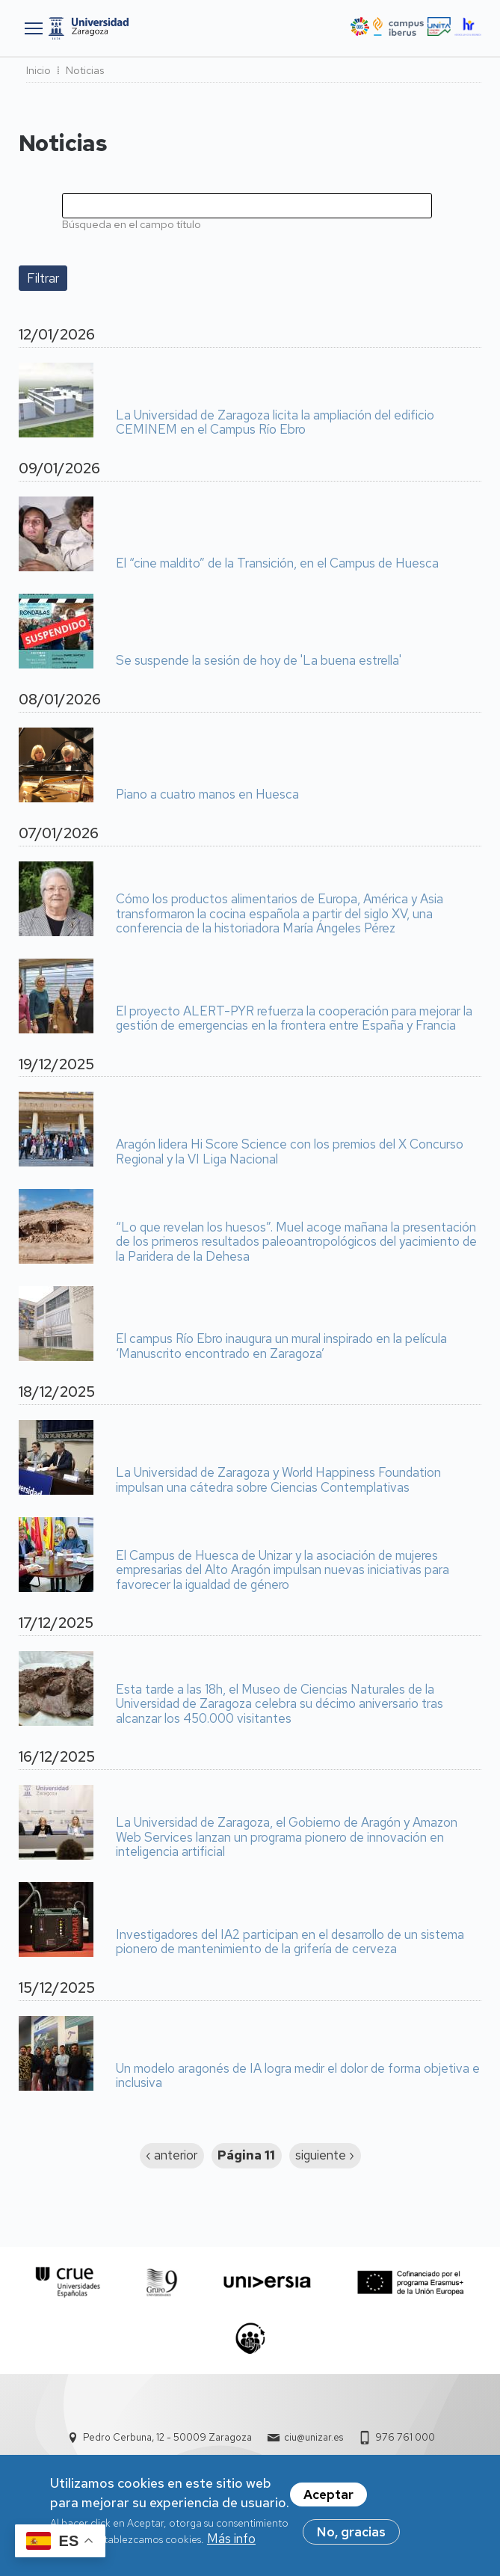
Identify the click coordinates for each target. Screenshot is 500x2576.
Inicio (38, 70)
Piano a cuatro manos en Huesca (207, 794)
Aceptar (328, 2500)
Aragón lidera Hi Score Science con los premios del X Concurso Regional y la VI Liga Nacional (289, 1151)
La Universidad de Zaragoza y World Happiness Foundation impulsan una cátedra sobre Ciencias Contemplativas (278, 1480)
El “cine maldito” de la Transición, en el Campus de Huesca (277, 563)
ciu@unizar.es (313, 2437)
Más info (231, 2544)
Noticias (85, 70)
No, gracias (351, 2537)
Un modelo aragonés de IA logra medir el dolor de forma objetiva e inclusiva (298, 2076)
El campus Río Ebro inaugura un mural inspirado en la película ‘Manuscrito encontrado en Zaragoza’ (281, 1346)
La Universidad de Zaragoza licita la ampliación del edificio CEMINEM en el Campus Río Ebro (275, 422)
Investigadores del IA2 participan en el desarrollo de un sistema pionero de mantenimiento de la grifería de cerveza (290, 1942)
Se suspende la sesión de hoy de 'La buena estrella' (258, 661)
